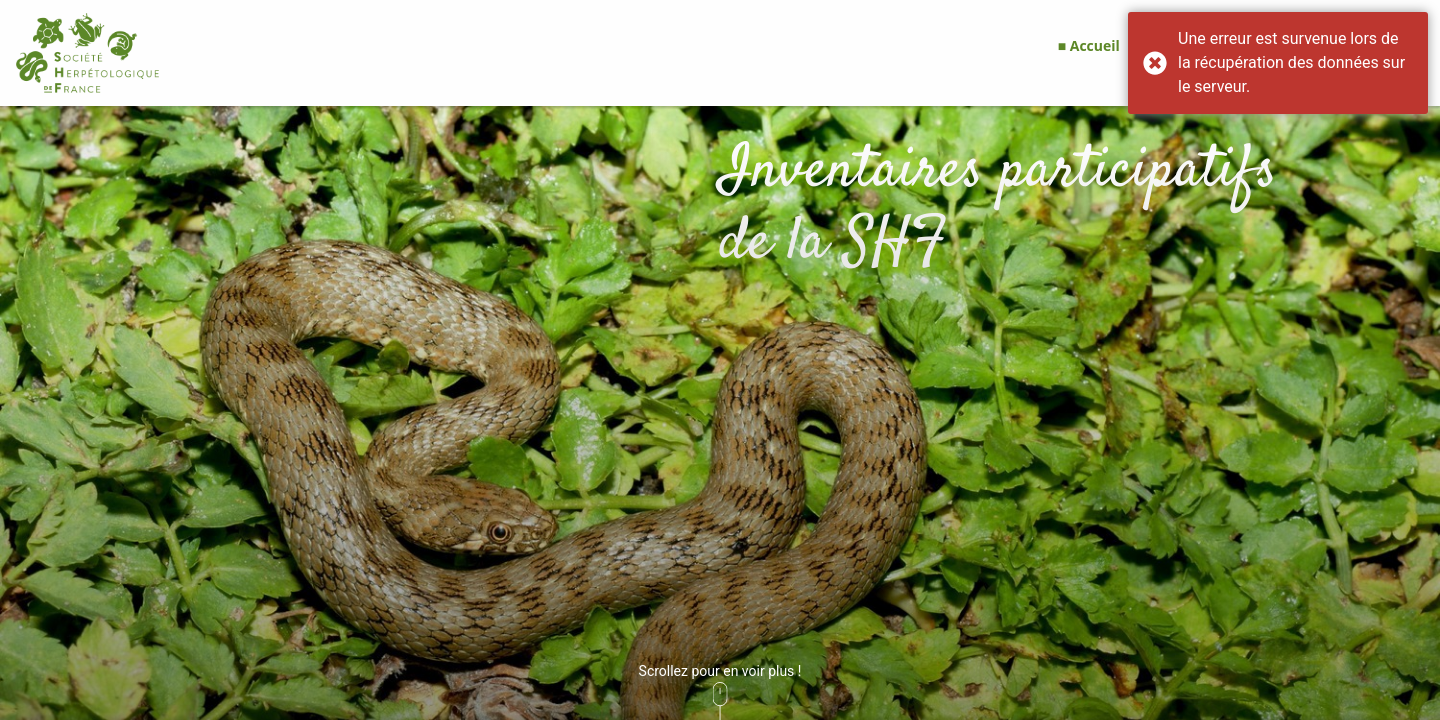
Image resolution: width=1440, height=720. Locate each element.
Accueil (1095, 45)
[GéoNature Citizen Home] (87, 53)
